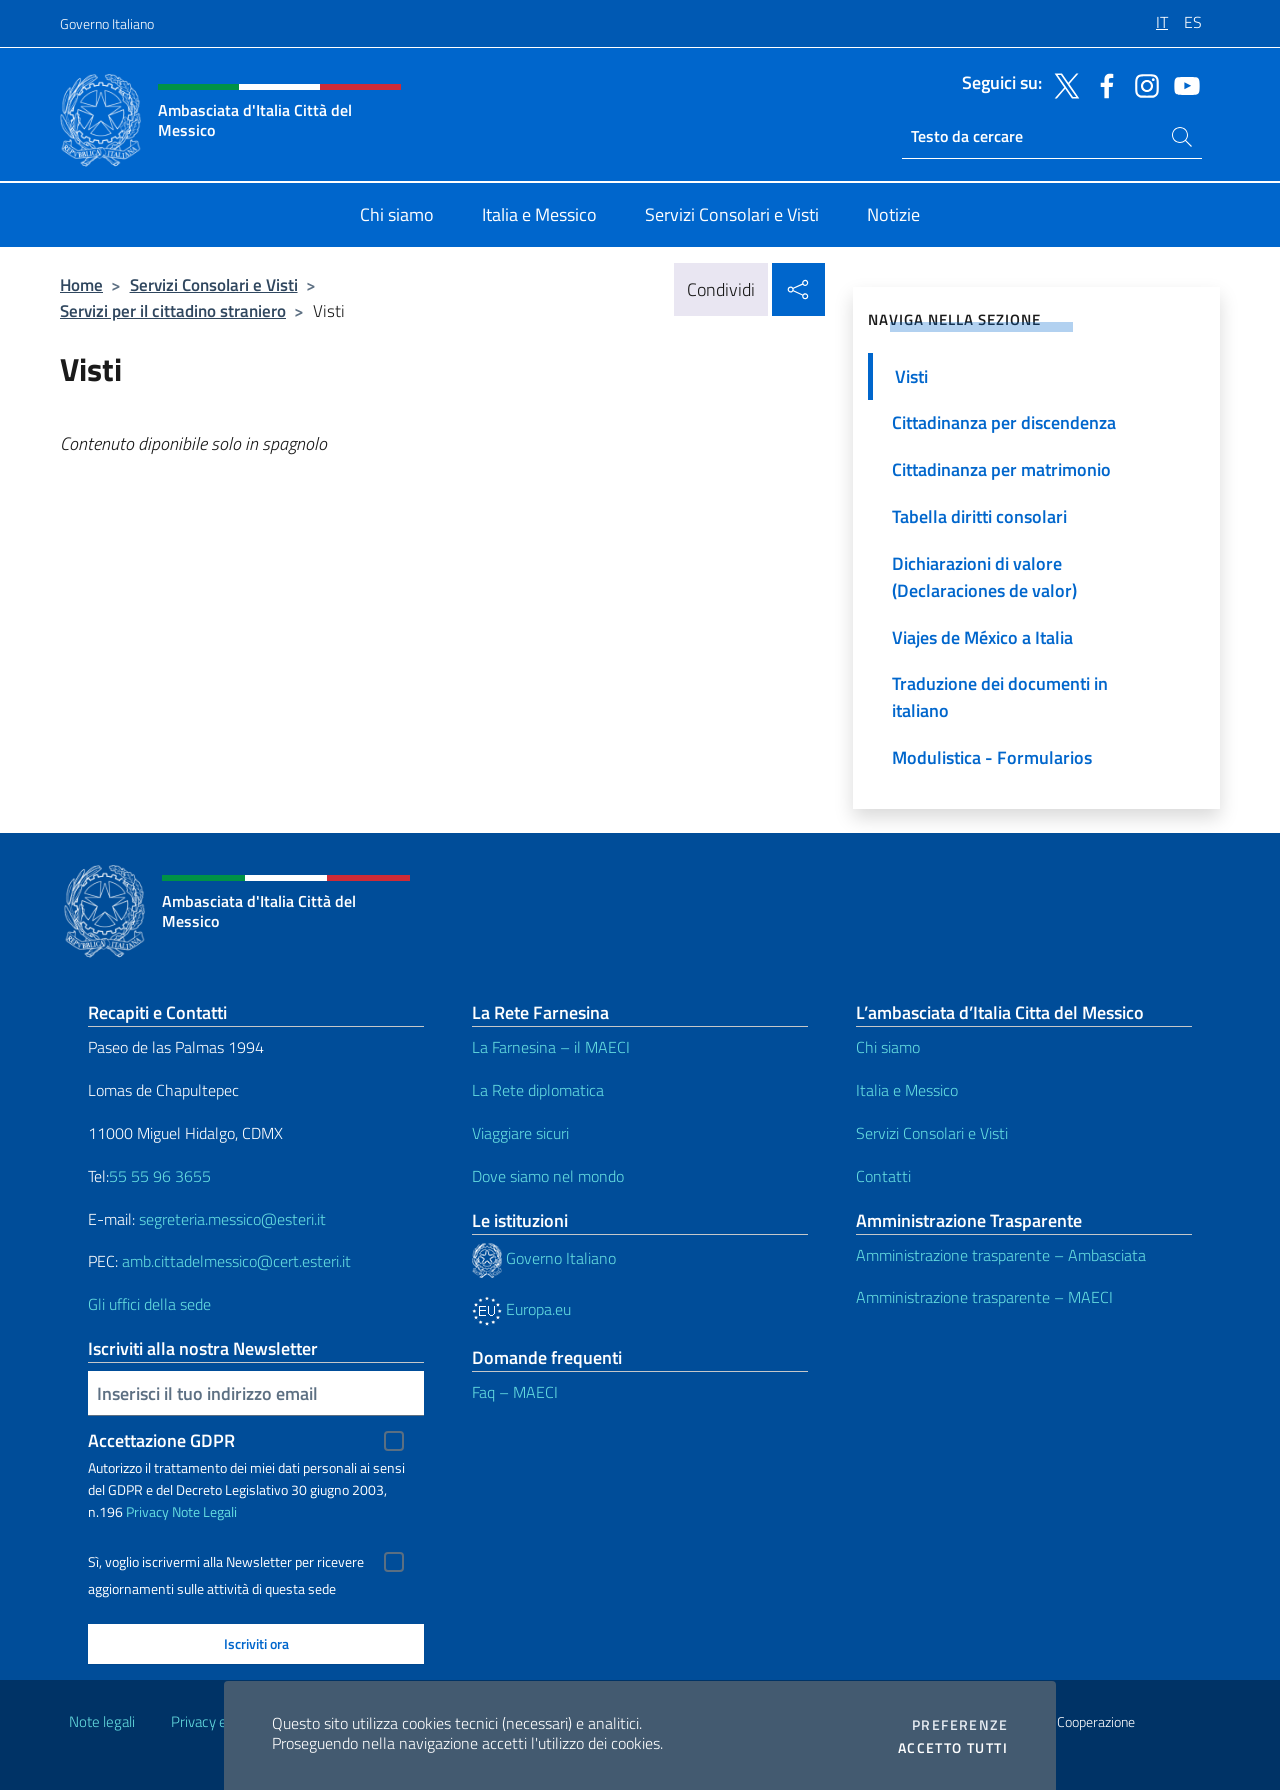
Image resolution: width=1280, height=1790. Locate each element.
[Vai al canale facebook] (1102, 84)
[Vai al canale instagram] (1142, 84)
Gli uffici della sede (149, 1304)
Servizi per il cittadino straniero (173, 310)
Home (81, 284)
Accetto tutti (953, 1748)
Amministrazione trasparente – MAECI (984, 1297)
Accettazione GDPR (161, 1440)
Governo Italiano (107, 23)
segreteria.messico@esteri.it (232, 1219)
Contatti (883, 1176)
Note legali (102, 1721)
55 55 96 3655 (160, 1176)
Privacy (147, 1511)
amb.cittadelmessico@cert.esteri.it (236, 1261)
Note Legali (204, 1511)
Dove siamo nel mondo (548, 1176)
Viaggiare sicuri (520, 1133)
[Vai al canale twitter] (1062, 84)
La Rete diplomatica (538, 1090)
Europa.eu (521, 1309)
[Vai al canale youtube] (1182, 84)
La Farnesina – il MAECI (551, 1047)
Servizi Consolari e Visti (214, 284)
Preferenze (960, 1725)
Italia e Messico (907, 1090)
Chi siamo (888, 1047)
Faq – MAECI (515, 1392)
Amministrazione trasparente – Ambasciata (1001, 1255)
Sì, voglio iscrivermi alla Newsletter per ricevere (226, 1562)
